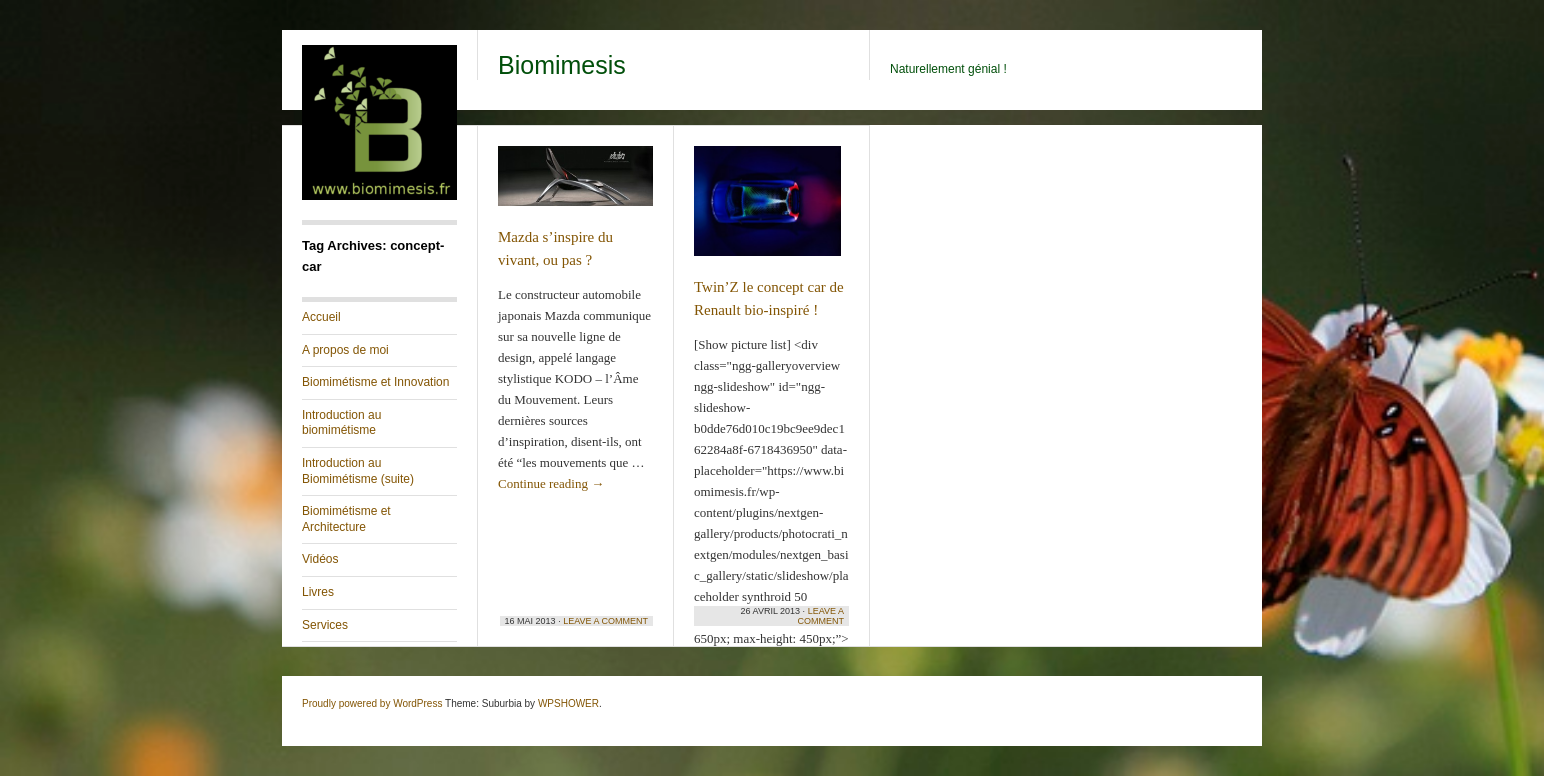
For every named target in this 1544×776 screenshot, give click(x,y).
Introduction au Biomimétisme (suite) (358, 471)
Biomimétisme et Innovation (375, 382)
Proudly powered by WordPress (372, 703)
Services (325, 625)
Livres (318, 592)
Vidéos (320, 559)
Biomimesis (562, 65)
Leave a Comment (605, 621)
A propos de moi (345, 350)
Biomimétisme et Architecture (346, 519)
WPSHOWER (568, 703)
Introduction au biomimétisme (341, 423)
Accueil (321, 317)
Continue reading (551, 483)
